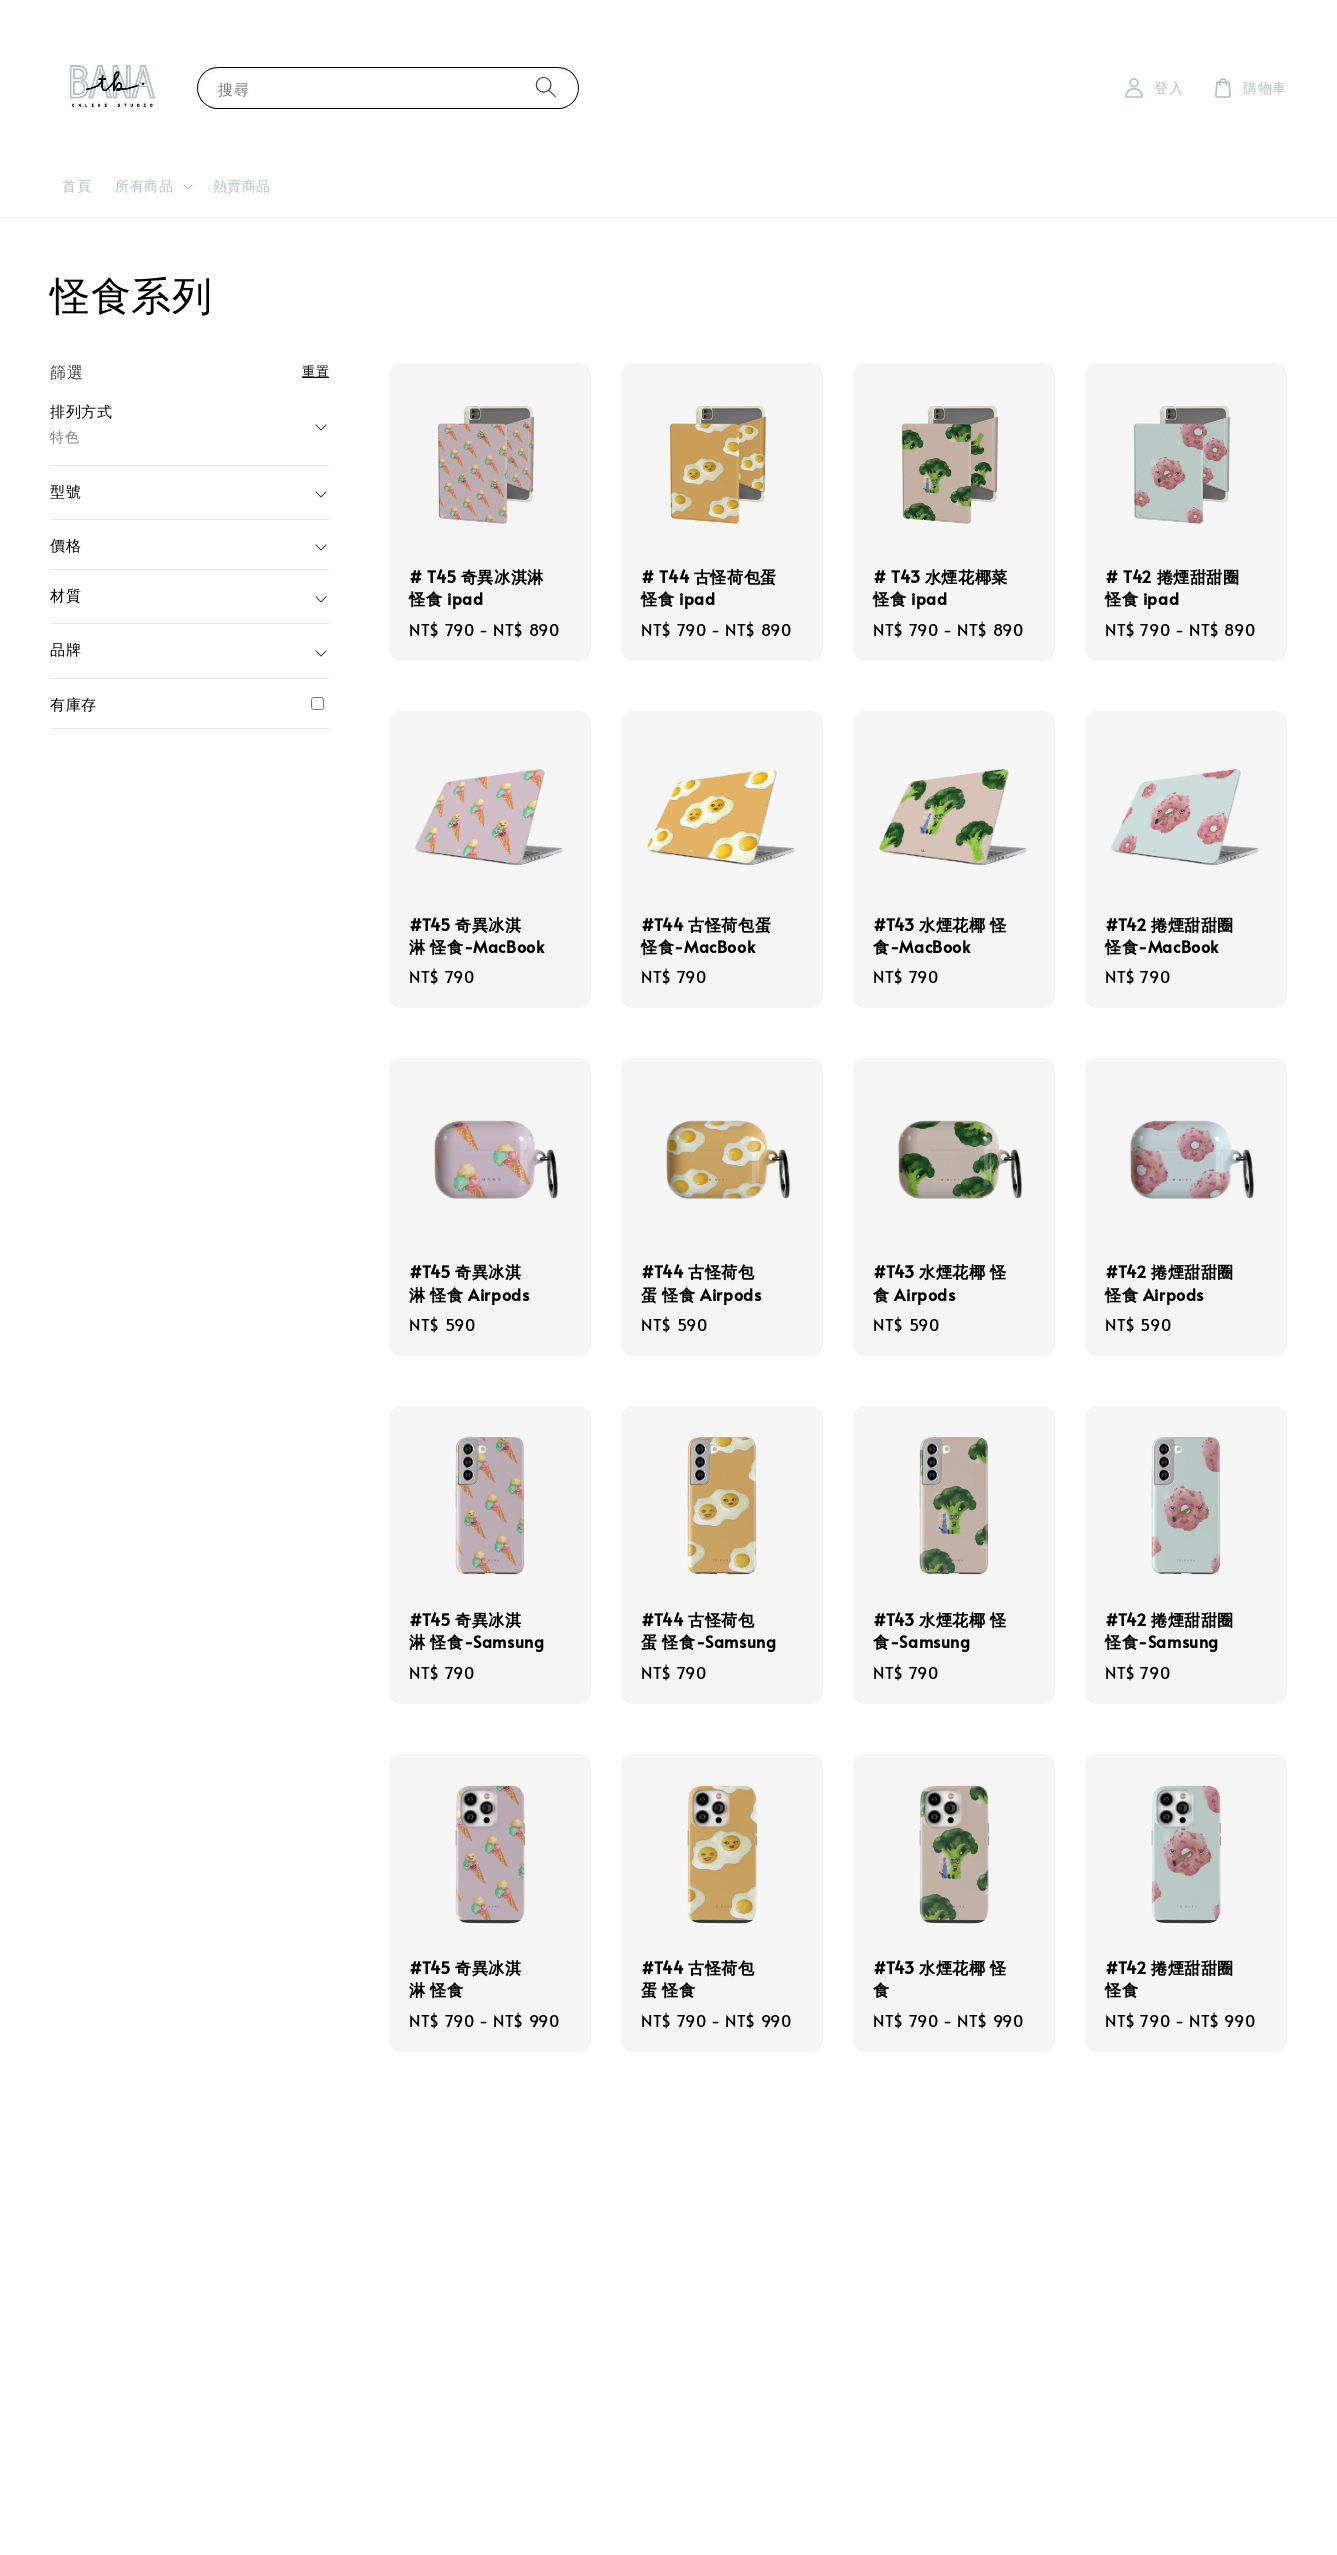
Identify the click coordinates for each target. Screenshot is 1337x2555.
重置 (315, 370)
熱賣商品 (242, 185)
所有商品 (144, 186)
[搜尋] (546, 87)
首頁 (76, 185)
